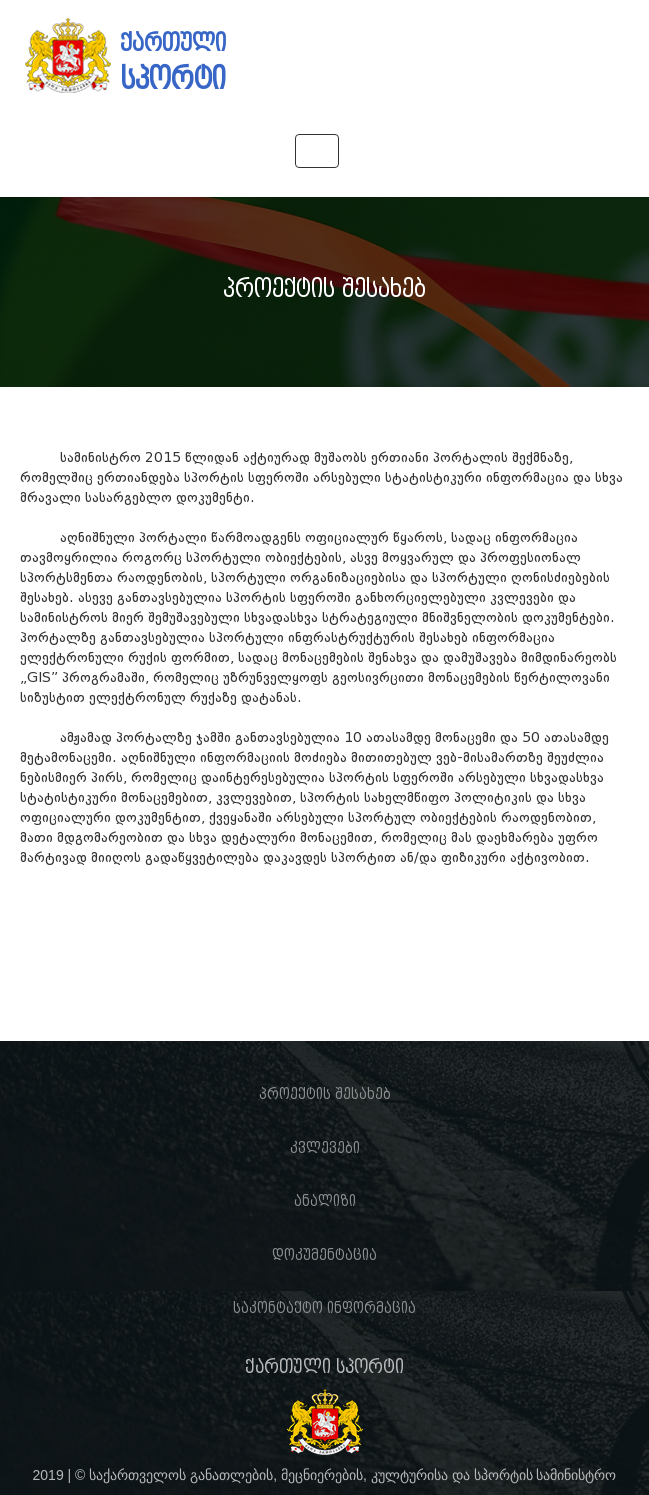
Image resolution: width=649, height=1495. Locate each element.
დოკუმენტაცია (324, 1255)
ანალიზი (325, 1201)
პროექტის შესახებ (325, 1094)
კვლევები (325, 1148)
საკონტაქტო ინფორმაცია (324, 1308)
